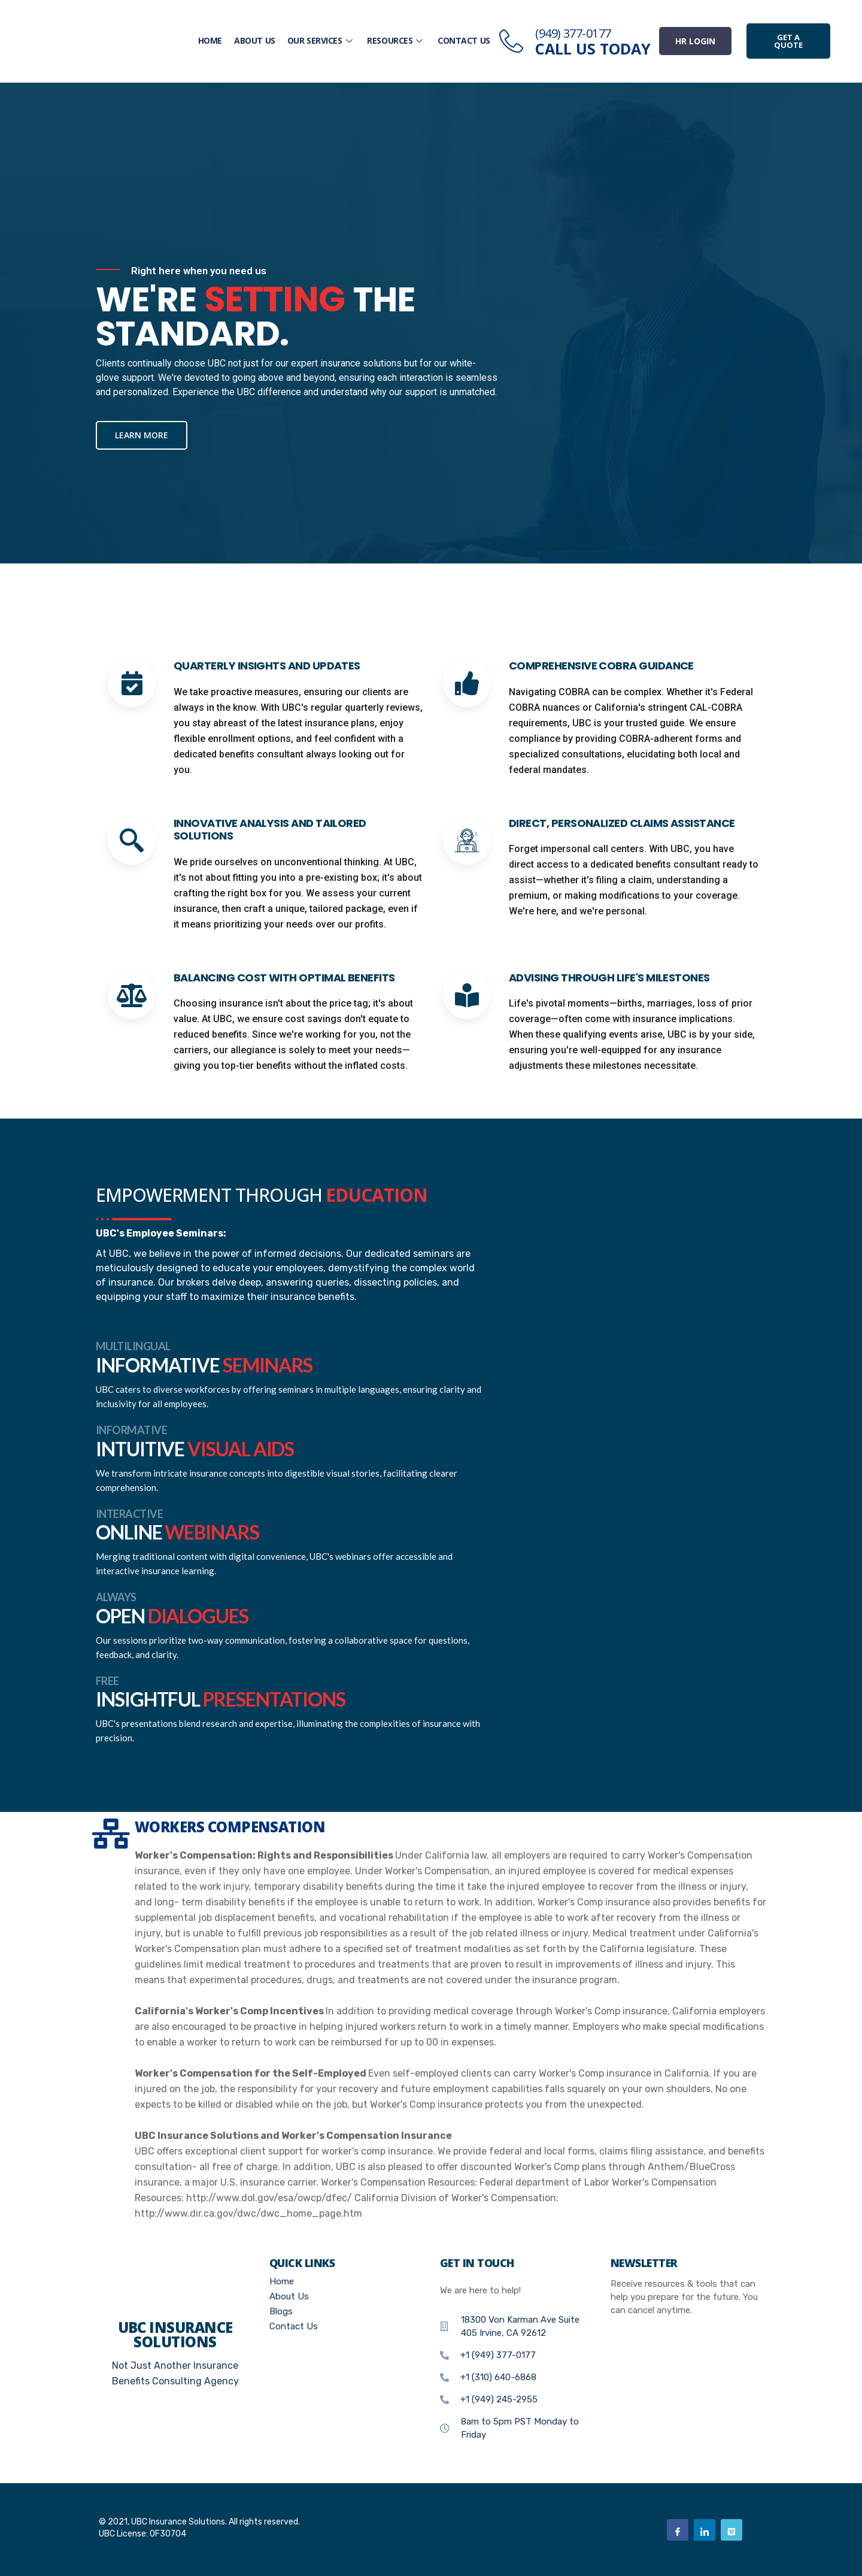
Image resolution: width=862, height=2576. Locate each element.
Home (211, 40)
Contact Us (464, 40)
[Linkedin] (704, 2530)
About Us (255, 40)
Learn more (141, 435)
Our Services (322, 40)
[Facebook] (677, 2530)
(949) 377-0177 (573, 33)
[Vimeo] (731, 2530)
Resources (397, 40)
